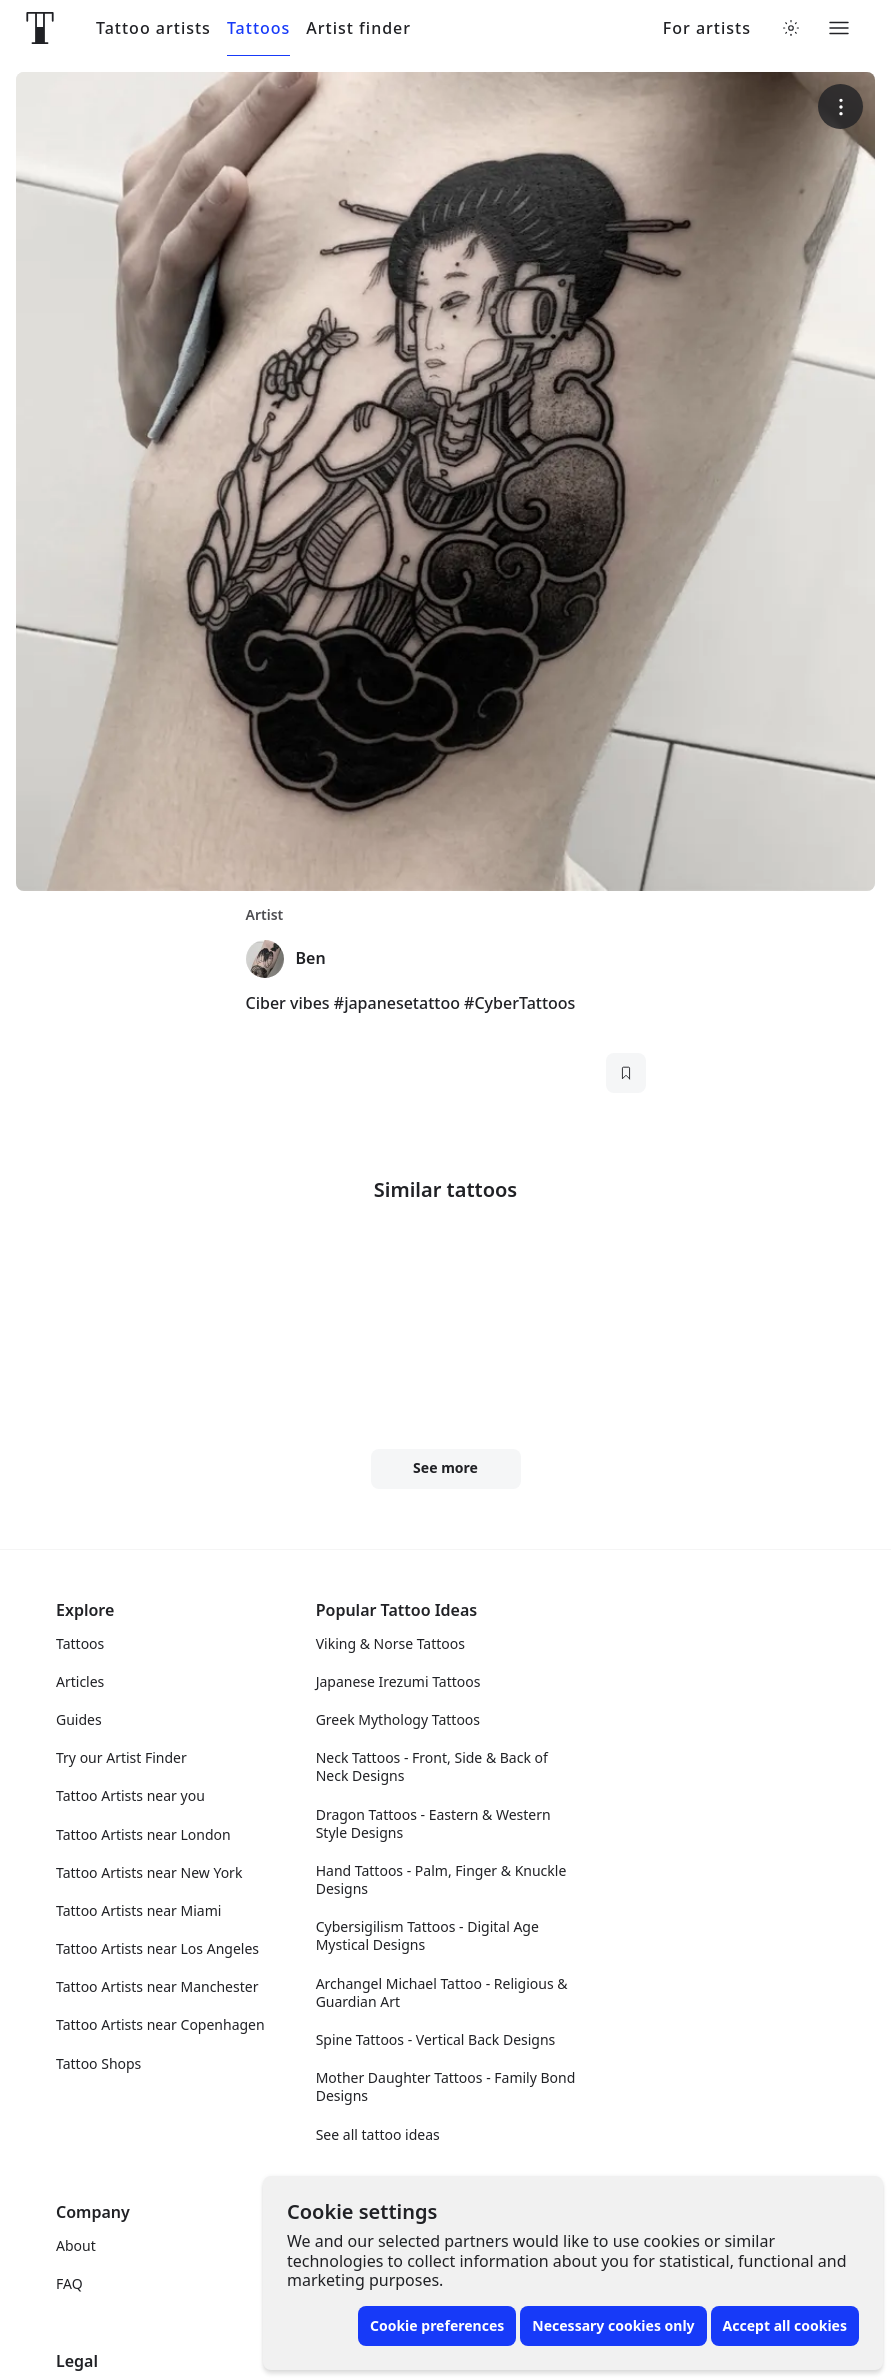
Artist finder (358, 28)
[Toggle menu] (839, 28)
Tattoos (258, 28)
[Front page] (40, 28)
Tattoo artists (153, 28)
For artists (707, 28)
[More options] (840, 106)
